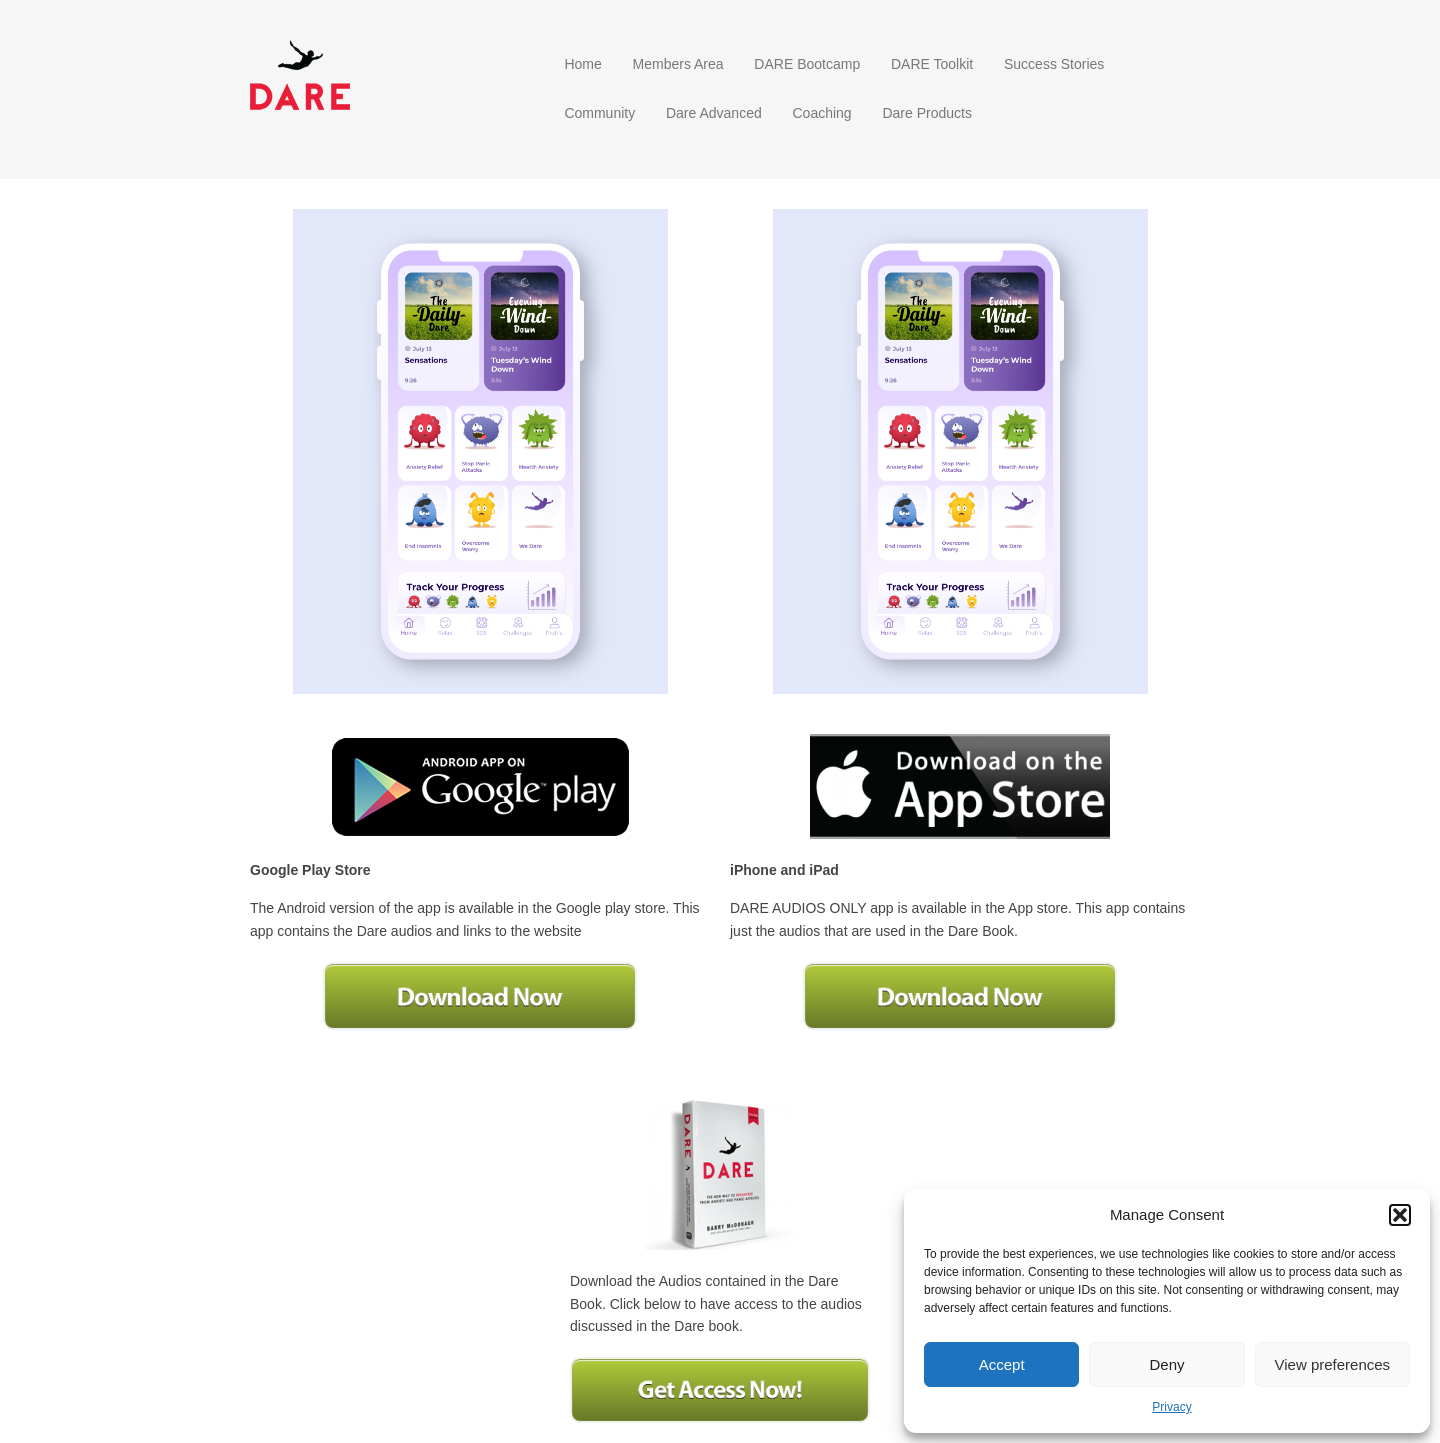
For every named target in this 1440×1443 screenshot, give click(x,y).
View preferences (1333, 1364)
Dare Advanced (714, 113)
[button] (1400, 1215)
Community (599, 113)
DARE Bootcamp (807, 64)
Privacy (1171, 1407)
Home (582, 64)
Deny (1166, 1364)
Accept (1002, 1364)
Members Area (678, 64)
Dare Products (926, 113)
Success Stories (1054, 64)
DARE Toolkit (932, 64)
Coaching (821, 113)
